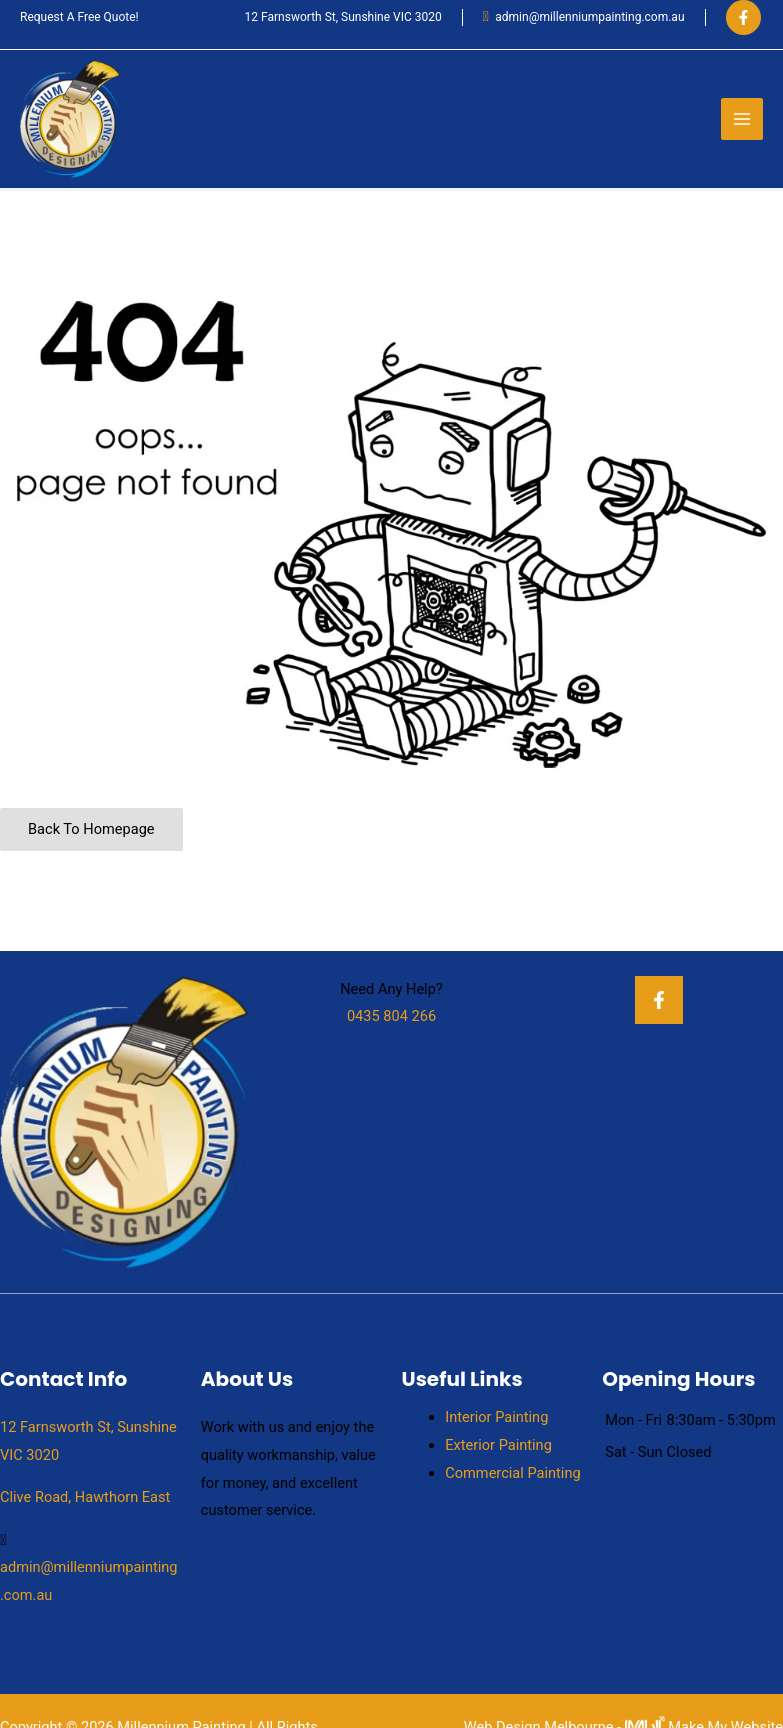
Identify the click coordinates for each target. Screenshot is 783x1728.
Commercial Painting (512, 1473)
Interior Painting (496, 1417)
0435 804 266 (391, 1016)
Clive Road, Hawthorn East (85, 1497)
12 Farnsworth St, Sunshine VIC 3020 (343, 17)
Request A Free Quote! (79, 17)
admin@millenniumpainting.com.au (589, 17)
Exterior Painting (498, 1445)
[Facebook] (743, 17)
